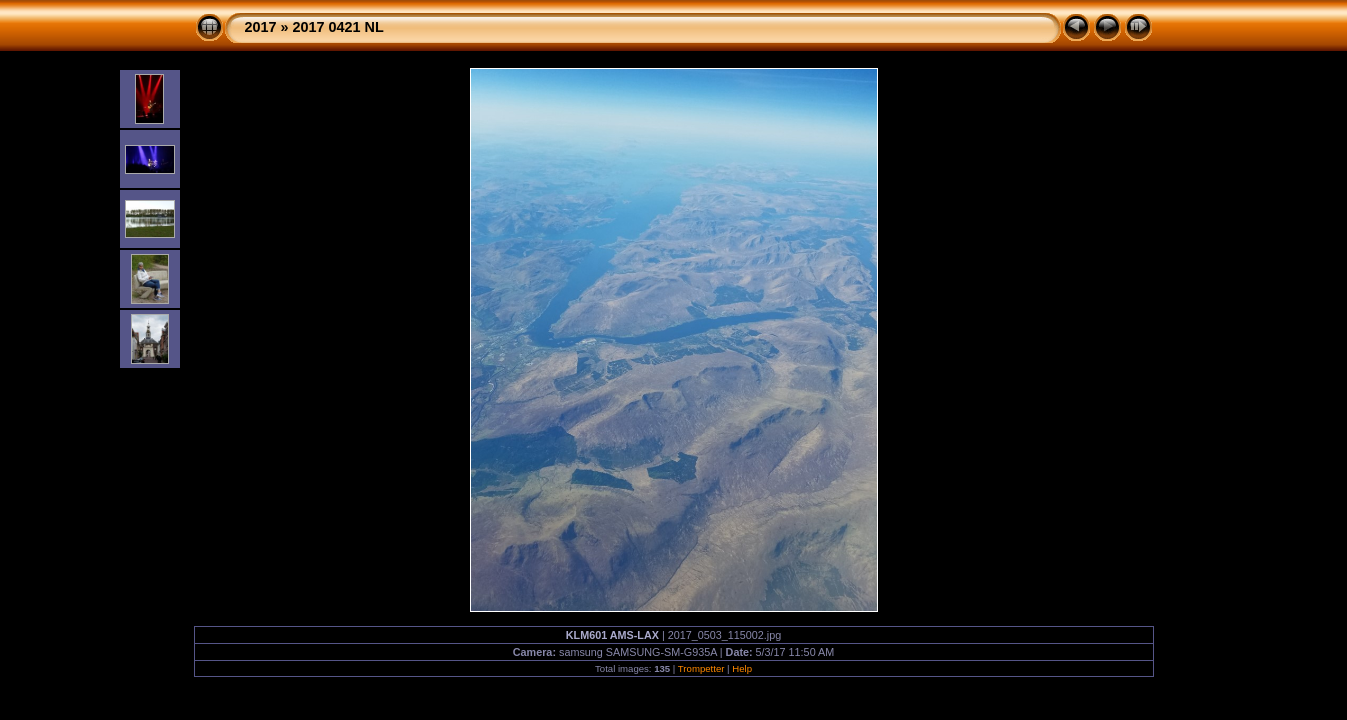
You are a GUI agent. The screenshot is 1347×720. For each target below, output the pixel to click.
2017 (261, 27)
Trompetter (701, 668)
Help (742, 668)
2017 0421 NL (338, 27)
